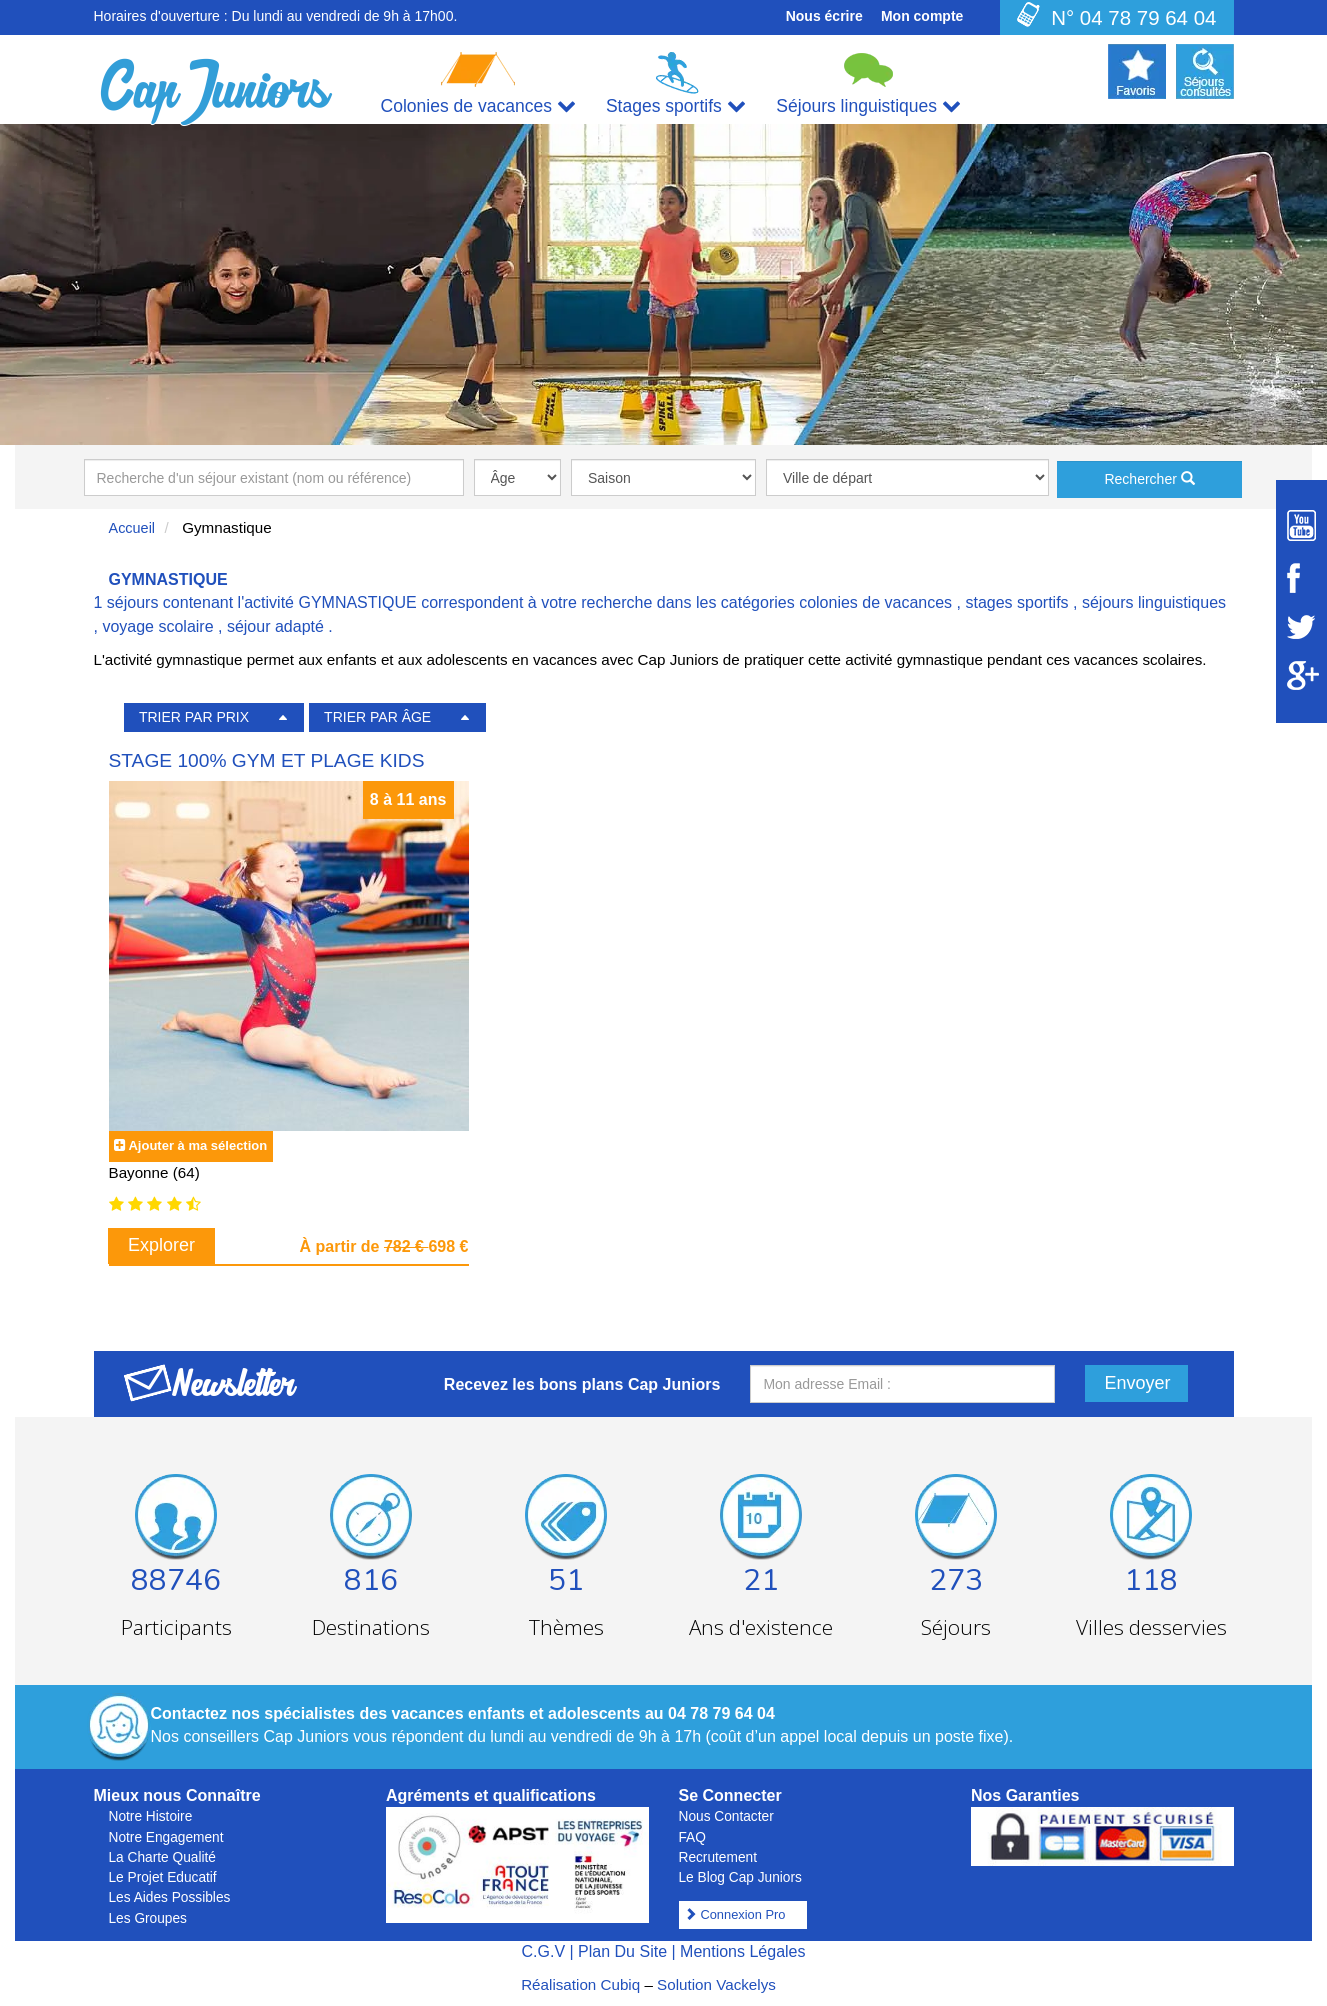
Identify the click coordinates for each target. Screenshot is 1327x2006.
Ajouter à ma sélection (197, 1145)
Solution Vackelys (716, 1984)
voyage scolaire (157, 626)
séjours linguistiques (1154, 602)
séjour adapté (275, 626)
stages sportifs (1016, 602)
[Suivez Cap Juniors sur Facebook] (1301, 578)
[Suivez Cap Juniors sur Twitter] (1301, 627)
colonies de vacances (875, 602)
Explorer (161, 1245)
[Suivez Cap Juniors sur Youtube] (1301, 525)
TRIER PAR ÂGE (377, 717)
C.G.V (543, 1951)
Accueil (132, 528)
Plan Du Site (622, 1951)
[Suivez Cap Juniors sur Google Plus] (1301, 675)
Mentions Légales (742, 1951)
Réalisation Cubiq (580, 1984)
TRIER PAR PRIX (194, 717)
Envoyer (1138, 1383)
